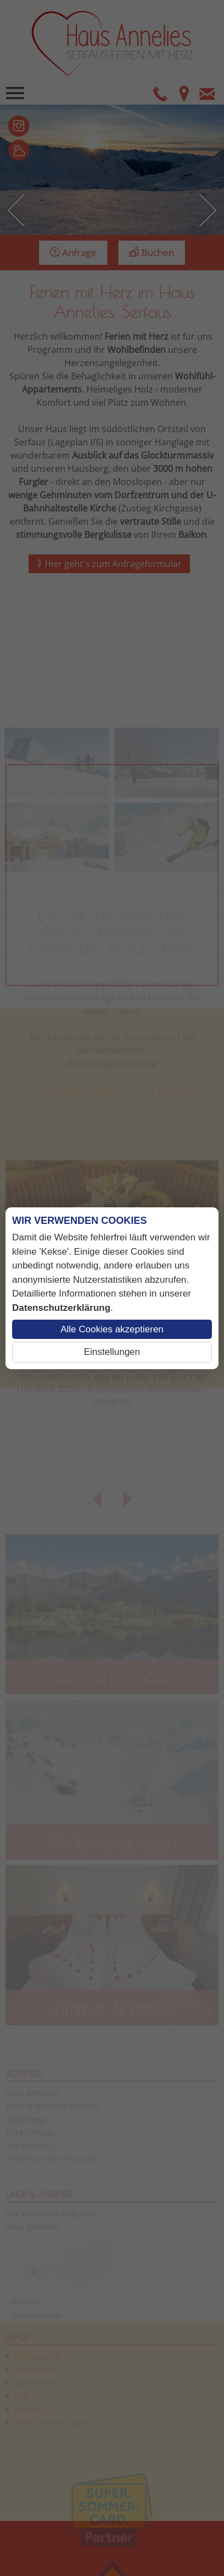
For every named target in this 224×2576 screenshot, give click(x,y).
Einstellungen (112, 1352)
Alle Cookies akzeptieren (112, 1329)
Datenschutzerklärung (61, 1308)
